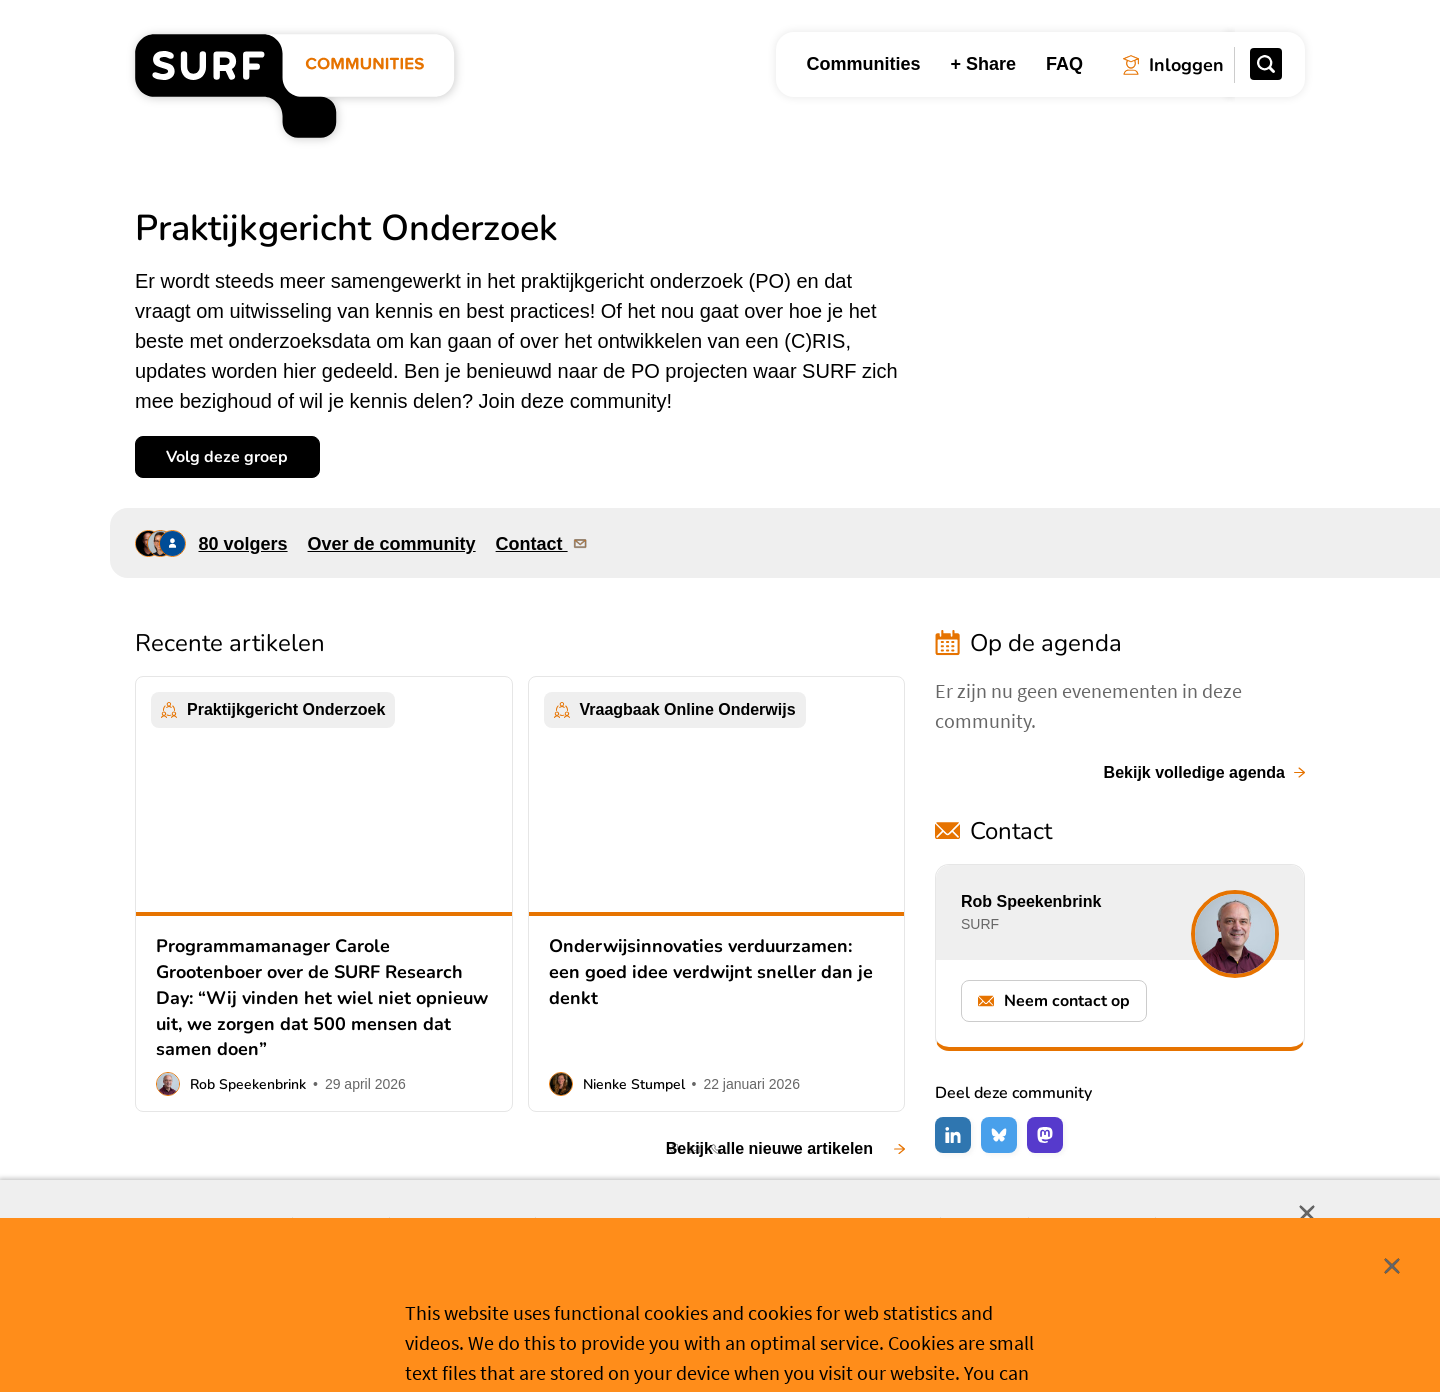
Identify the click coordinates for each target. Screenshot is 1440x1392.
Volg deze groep (227, 457)
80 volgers (243, 544)
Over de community (392, 544)
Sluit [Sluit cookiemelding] (1307, 1213)
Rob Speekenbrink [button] (248, 1084)
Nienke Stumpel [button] (634, 1084)
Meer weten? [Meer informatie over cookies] (871, 1344)
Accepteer (574, 1346)
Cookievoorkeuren (730, 1344)
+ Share (983, 64)
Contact (543, 543)
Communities (863, 64)
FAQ (1064, 64)
